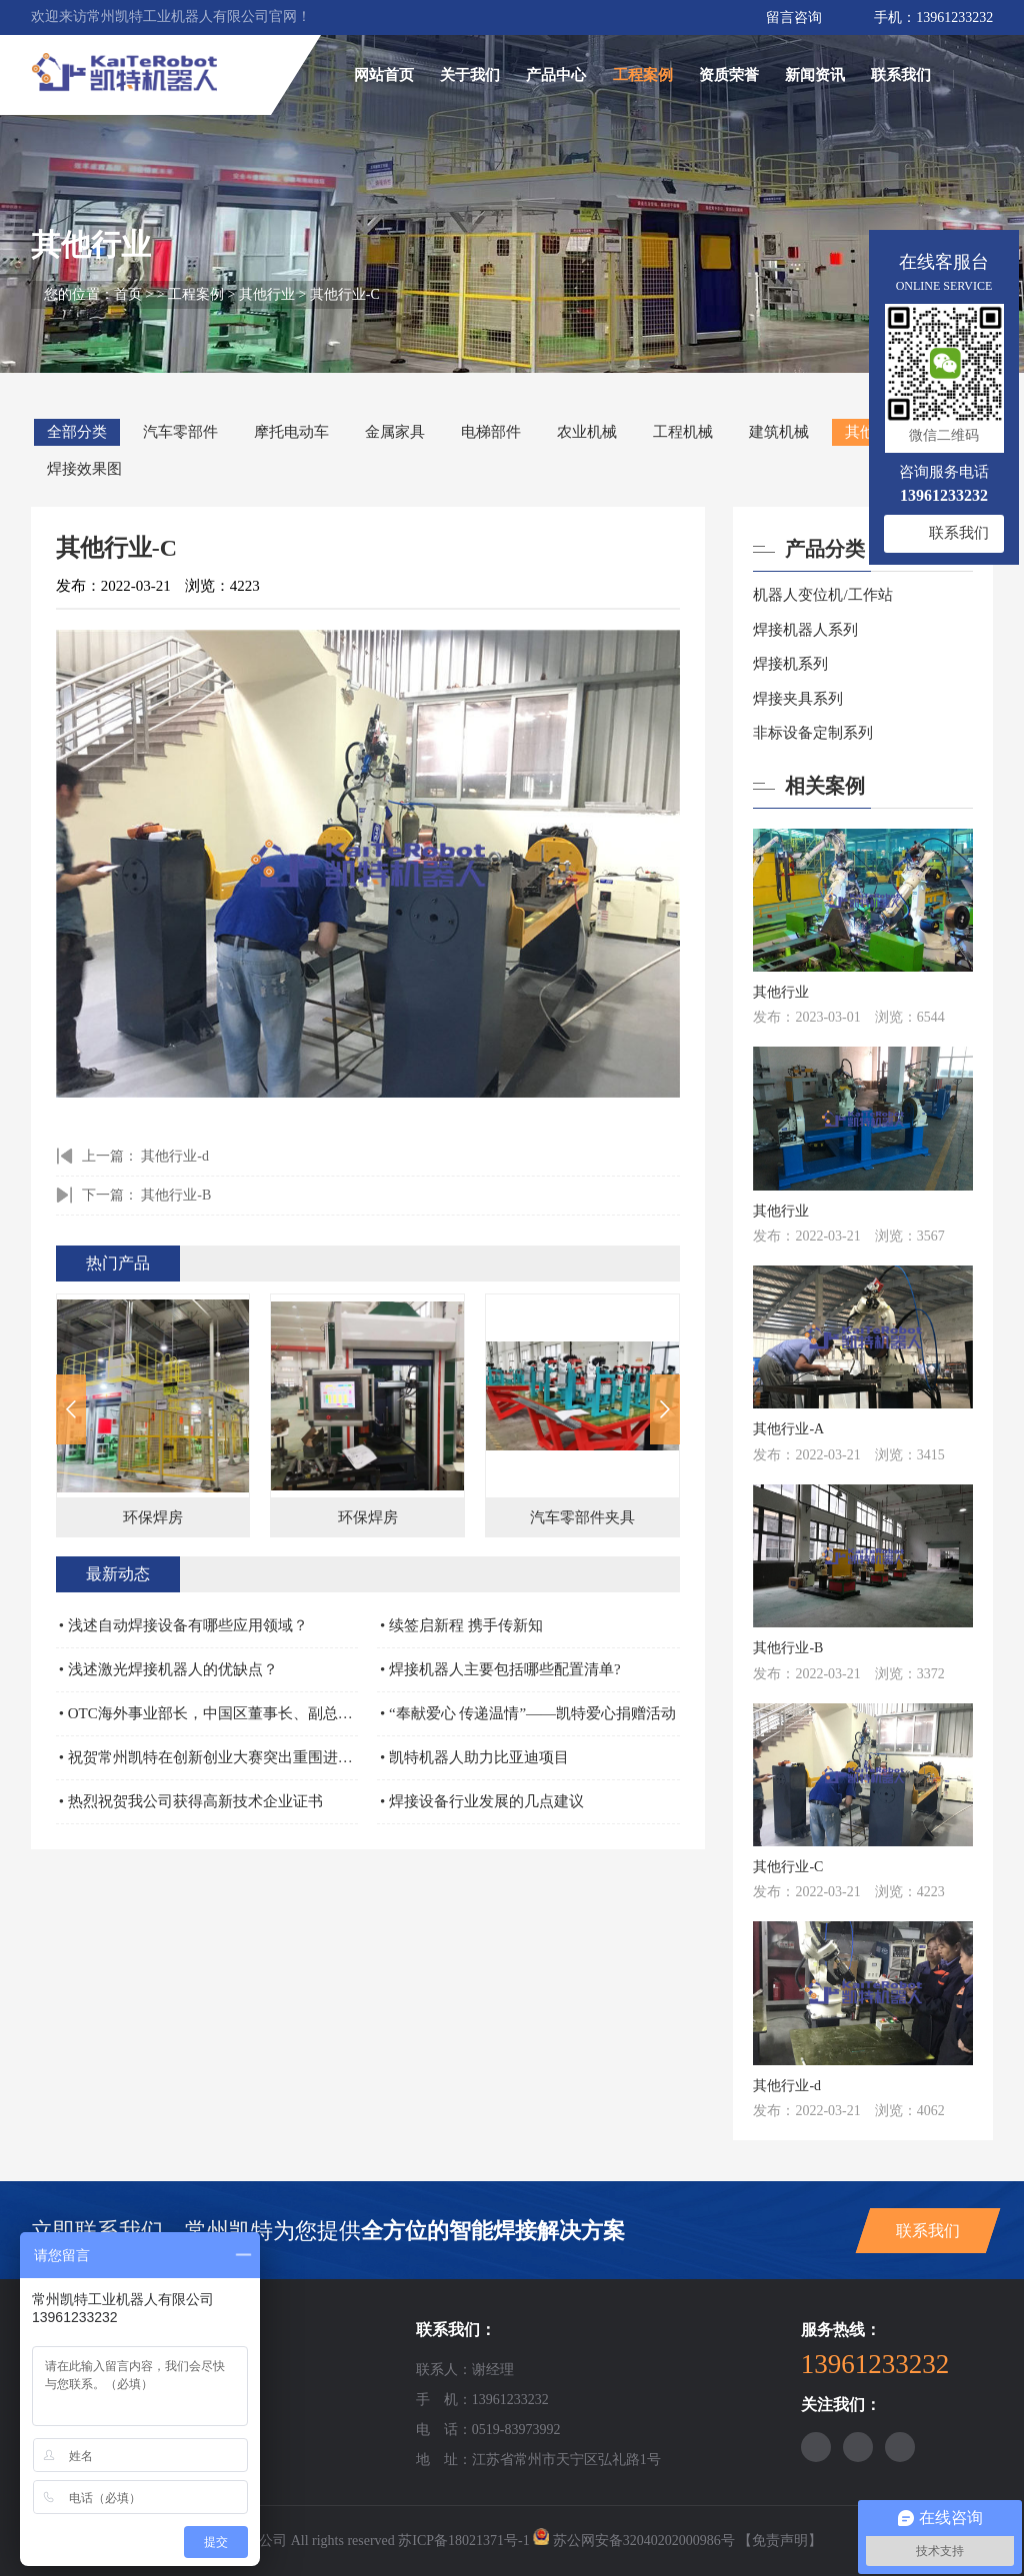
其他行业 (269, 294)
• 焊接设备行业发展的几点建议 (482, 1801)
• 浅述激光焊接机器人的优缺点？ (168, 1669)
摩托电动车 (291, 432)
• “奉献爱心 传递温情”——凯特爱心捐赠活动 (528, 1713)
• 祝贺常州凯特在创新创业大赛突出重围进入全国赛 (209, 1757)
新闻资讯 (815, 75)
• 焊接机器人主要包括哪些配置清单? (500, 1669)
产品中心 (556, 75)
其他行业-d (175, 1156)
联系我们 (901, 75)
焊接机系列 (790, 664)
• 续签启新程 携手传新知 (461, 1625)
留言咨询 (794, 17)
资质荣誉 (729, 75)
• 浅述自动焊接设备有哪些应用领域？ (183, 1625)
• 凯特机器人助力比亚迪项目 (474, 1757)
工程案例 (643, 75)
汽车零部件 (180, 432)
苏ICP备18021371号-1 (463, 2540)
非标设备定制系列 (813, 733)
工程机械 (683, 432)
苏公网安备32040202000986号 (644, 2540)
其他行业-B (176, 1195)
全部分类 (77, 432)
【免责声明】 (780, 2540)
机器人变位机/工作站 (822, 595)
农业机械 (587, 432)
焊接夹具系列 (798, 699)
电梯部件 (491, 432)
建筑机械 (779, 432)
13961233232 (954, 17)
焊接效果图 (84, 469)
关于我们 (470, 75)
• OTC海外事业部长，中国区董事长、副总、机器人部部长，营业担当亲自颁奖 (209, 1713)
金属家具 (395, 432)
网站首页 (384, 75)
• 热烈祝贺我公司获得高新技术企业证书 (191, 1801)
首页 (130, 294)
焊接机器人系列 (805, 630)
